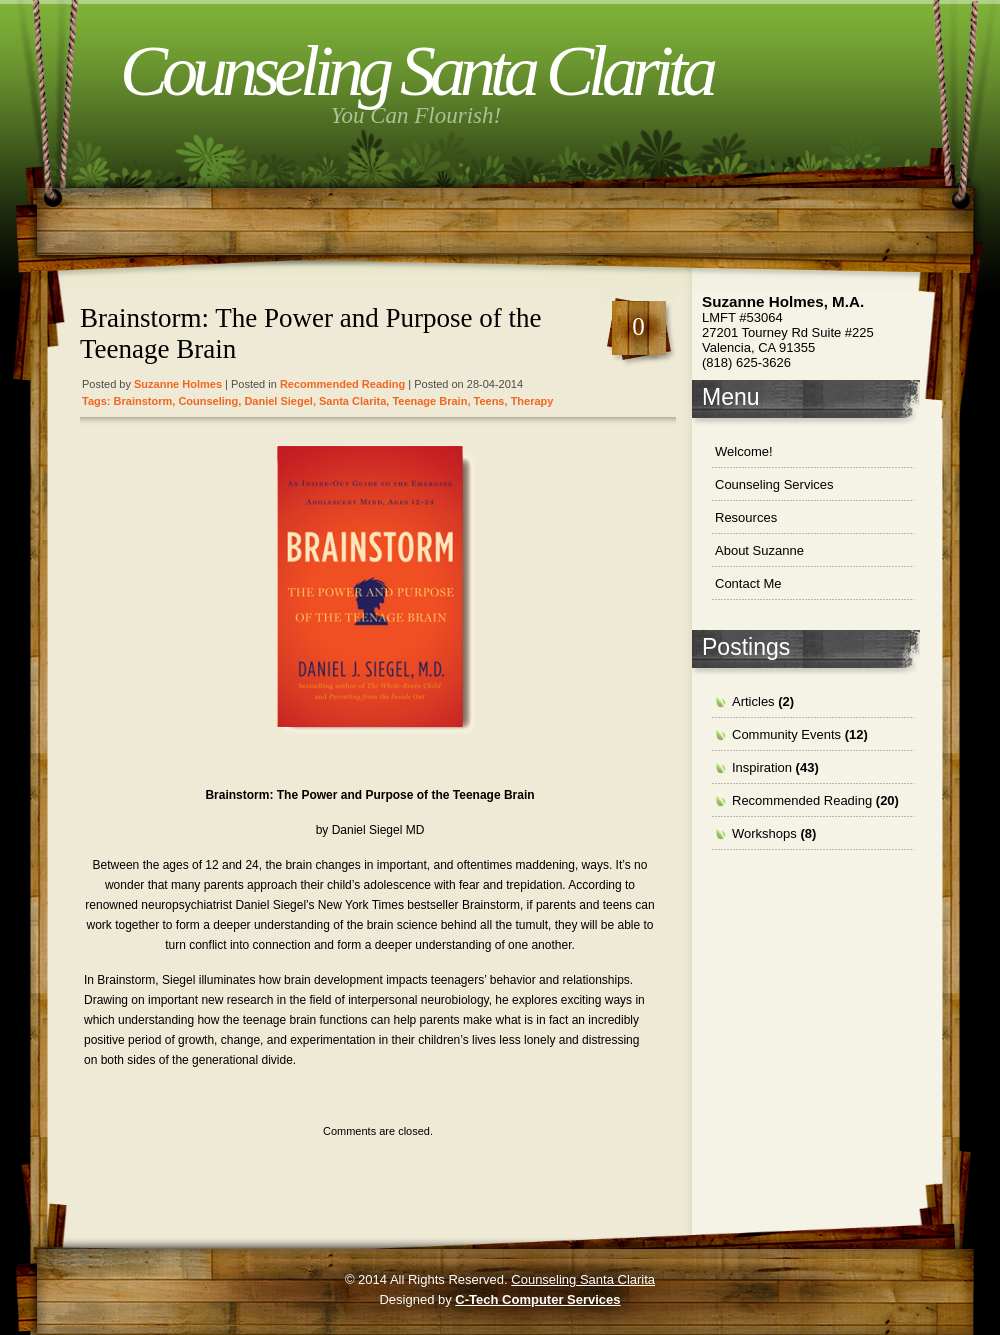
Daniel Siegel (278, 401)
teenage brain (429, 401)
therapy (532, 401)
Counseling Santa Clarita (416, 71)
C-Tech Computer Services (537, 1299)
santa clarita (352, 401)
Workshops (764, 833)
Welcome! (744, 451)
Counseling (208, 401)
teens (489, 401)
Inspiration (762, 767)
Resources (746, 517)
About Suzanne (759, 550)
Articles (753, 701)
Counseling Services (774, 484)
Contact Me (748, 583)
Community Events (786, 734)
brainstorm (143, 401)
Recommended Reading (342, 384)
